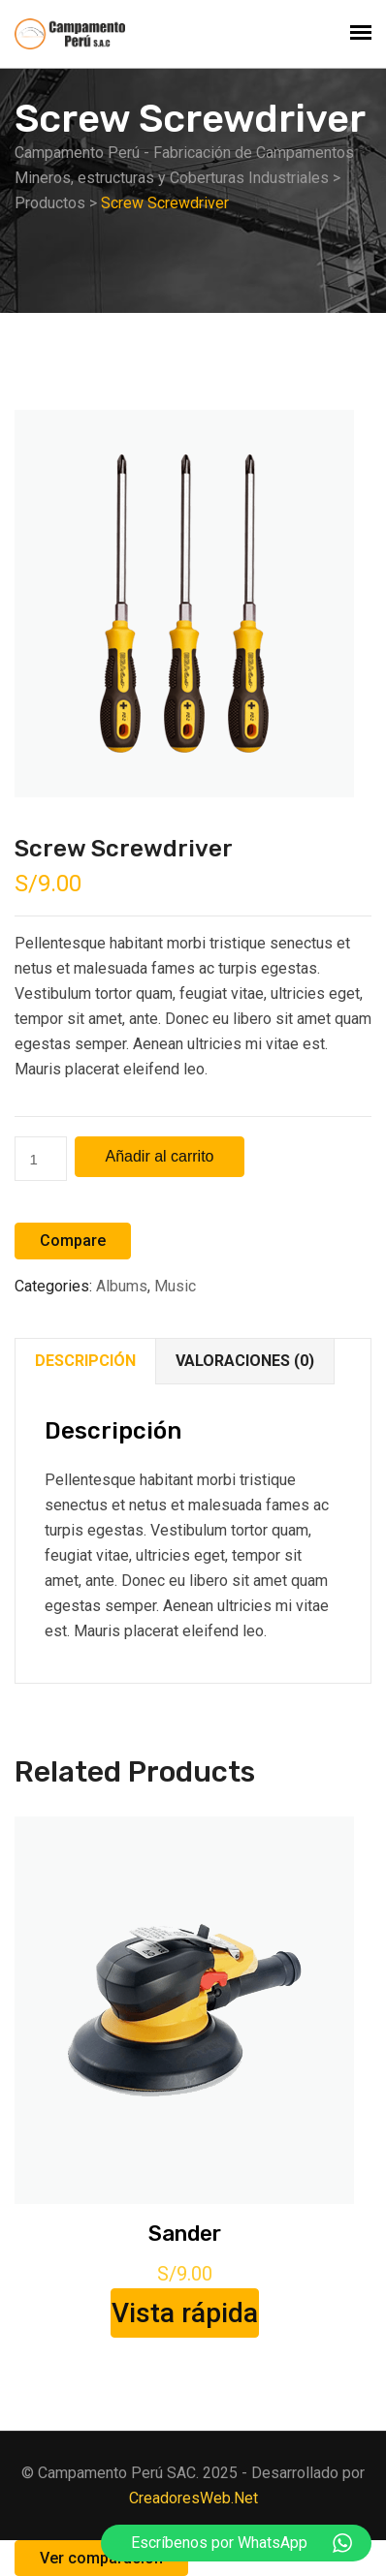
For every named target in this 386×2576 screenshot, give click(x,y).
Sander (184, 2233)
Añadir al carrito (159, 1156)
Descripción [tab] (85, 1360)
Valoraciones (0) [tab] (245, 1360)
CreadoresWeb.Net (193, 2498)
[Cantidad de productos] (41, 1158)
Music (175, 1286)
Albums (121, 1286)
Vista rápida (185, 2313)
